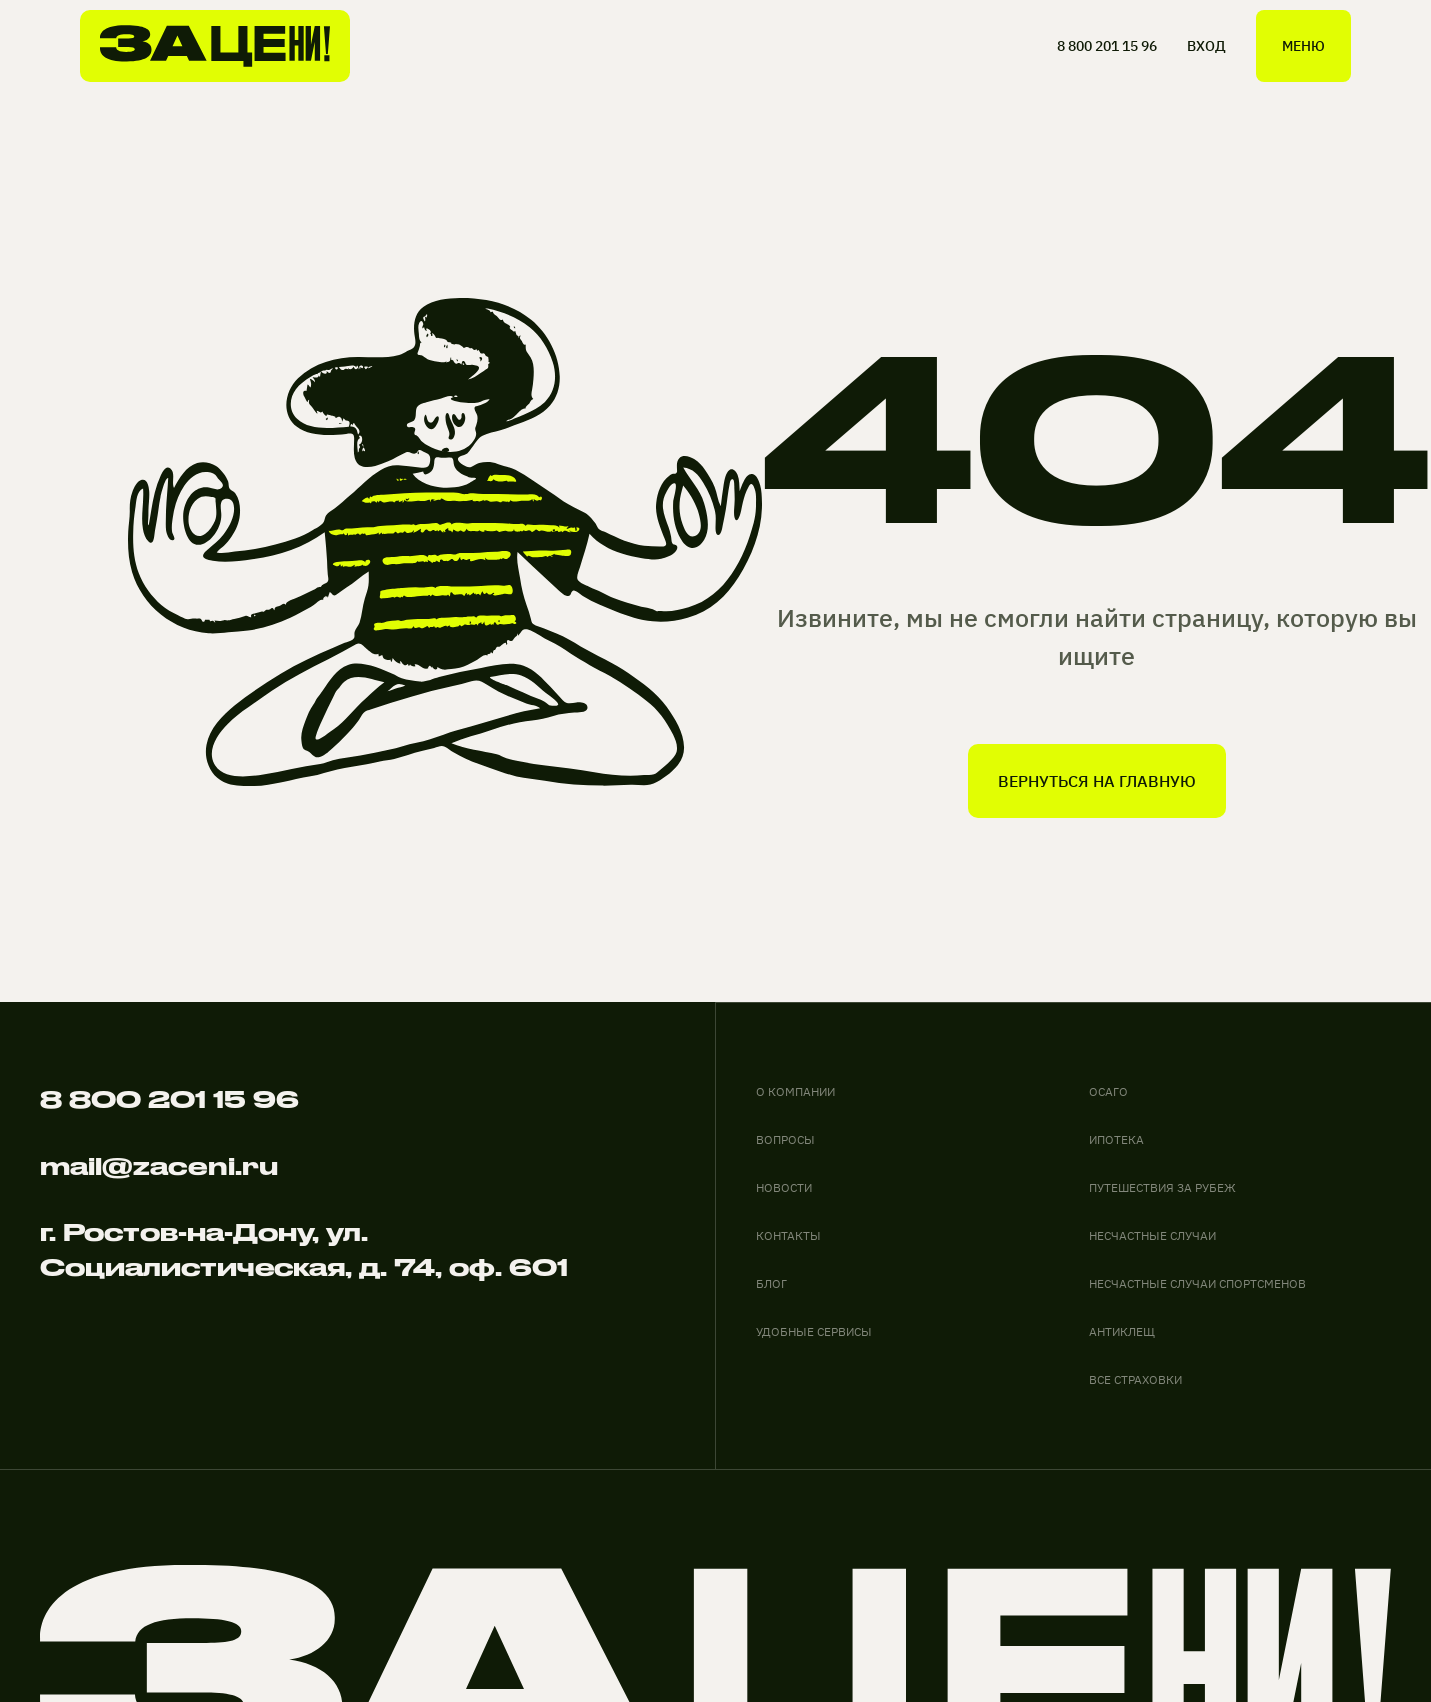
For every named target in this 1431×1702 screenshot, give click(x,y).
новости (784, 1187)
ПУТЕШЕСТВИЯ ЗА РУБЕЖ (1162, 1187)
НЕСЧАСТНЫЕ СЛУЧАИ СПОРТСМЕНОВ (1197, 1283)
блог (771, 1283)
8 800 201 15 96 (1107, 46)
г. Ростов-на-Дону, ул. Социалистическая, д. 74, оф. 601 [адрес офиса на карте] (304, 1249)
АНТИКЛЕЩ (1122, 1331)
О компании (795, 1091)
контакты (788, 1235)
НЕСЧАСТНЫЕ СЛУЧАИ (1152, 1235)
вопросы (785, 1139)
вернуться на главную (1097, 781)
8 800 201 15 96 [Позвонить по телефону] (169, 1099)
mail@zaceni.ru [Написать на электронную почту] (159, 1166)
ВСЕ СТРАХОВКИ (1135, 1379)
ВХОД (1206, 46)
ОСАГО (1108, 1091)
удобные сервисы (814, 1331)
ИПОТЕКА (1116, 1139)
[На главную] (215, 46)
